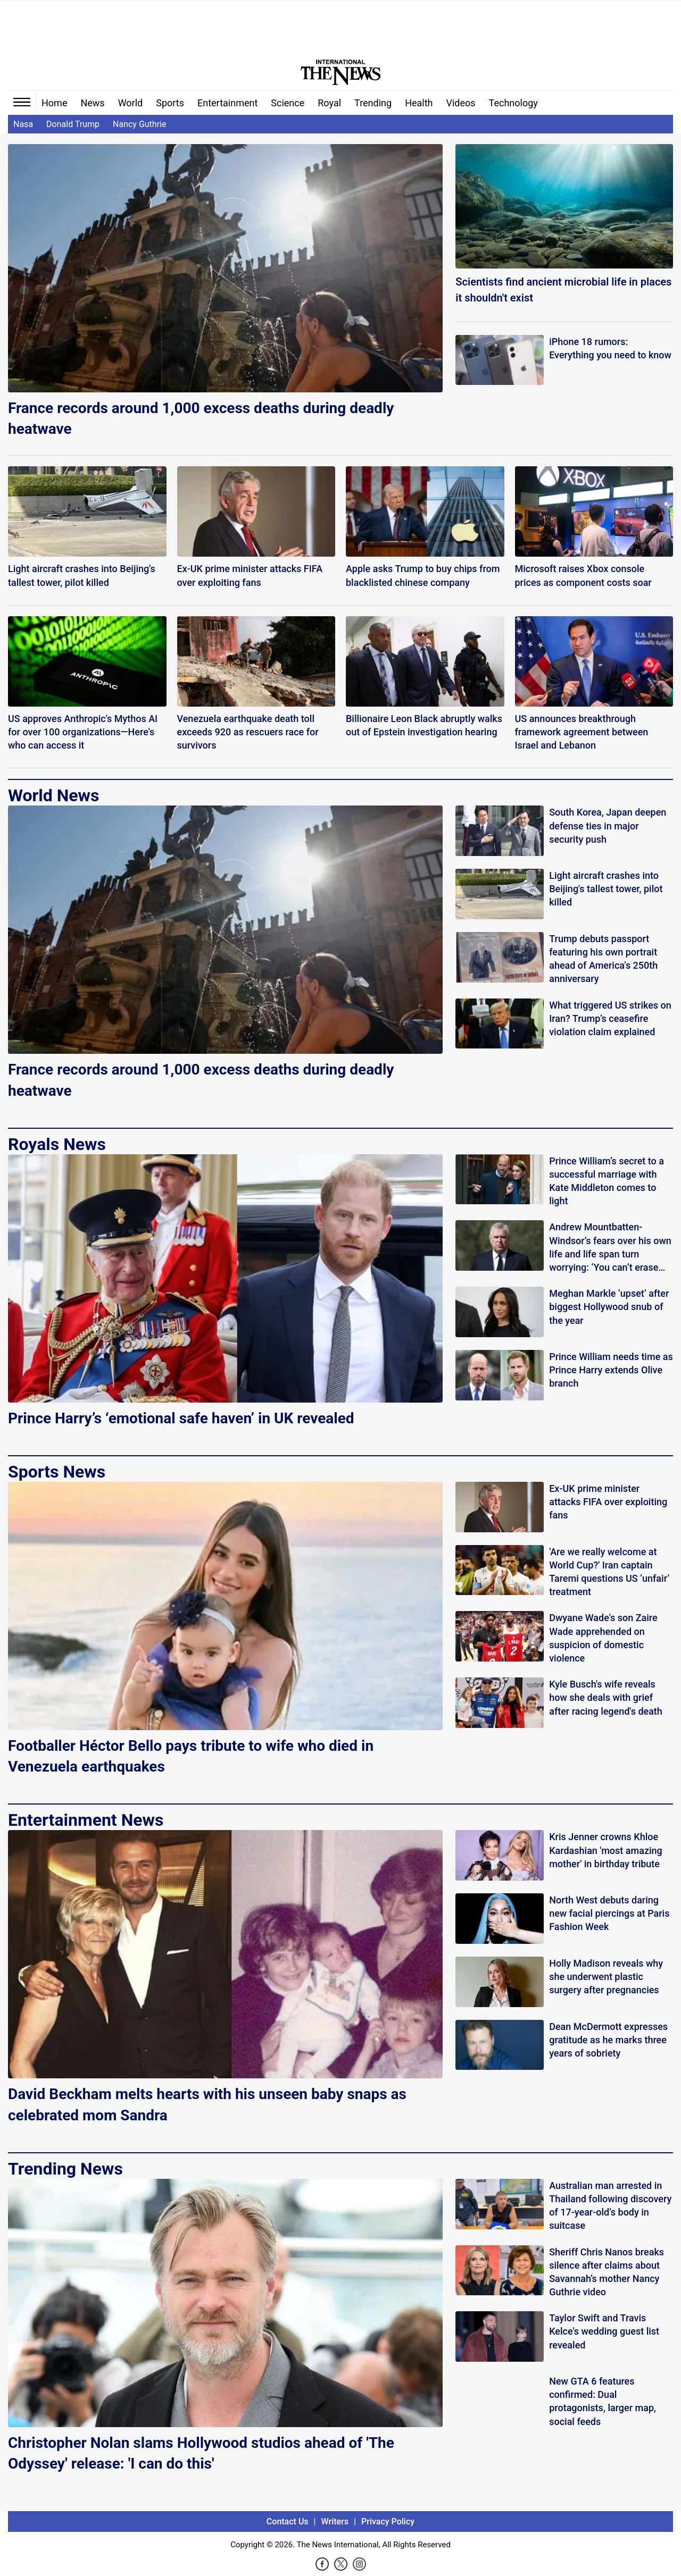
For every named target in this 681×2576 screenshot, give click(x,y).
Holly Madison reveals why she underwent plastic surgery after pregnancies (606, 1976)
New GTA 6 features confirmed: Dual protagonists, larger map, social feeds (602, 2401)
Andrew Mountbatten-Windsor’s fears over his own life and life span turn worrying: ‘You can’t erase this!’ (610, 1247)
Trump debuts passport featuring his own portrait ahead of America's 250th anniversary (603, 959)
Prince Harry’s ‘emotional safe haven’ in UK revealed (181, 1418)
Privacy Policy (387, 2521)
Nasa (23, 124)
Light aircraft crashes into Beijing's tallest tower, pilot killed (605, 889)
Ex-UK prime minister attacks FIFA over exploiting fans (608, 1502)
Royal (329, 102)
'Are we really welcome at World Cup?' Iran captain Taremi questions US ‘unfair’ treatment (609, 1572)
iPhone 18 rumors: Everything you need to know (610, 348)
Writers (334, 2521)
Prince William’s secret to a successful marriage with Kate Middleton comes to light (606, 1181)
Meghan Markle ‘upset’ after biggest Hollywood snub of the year (609, 1306)
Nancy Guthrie (139, 124)
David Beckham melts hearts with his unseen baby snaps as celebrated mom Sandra (207, 2104)
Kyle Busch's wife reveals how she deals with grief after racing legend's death (605, 1697)
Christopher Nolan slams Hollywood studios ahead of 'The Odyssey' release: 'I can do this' (201, 2453)
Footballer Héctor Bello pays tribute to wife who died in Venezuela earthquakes (190, 1756)
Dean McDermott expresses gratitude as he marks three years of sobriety (608, 2040)
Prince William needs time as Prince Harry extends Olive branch (611, 1370)
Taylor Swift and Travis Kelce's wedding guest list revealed (604, 2331)
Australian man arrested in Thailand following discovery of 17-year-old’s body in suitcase (610, 2205)
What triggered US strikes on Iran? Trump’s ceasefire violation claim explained (610, 1018)
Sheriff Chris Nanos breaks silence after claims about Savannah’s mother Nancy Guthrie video (606, 2272)
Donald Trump (72, 124)
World (130, 102)
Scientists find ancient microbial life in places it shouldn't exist (563, 289)
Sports (170, 102)
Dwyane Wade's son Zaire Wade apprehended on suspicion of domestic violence (603, 1638)
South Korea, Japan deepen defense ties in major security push (607, 825)
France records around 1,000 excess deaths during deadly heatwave (201, 418)
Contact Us (288, 2521)
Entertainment (227, 102)
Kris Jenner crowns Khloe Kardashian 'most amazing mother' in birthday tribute (605, 1850)
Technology (513, 102)
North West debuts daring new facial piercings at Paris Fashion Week (609, 1913)
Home (54, 102)
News (92, 102)
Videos (461, 102)
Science (287, 102)
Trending (373, 102)
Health (419, 102)
